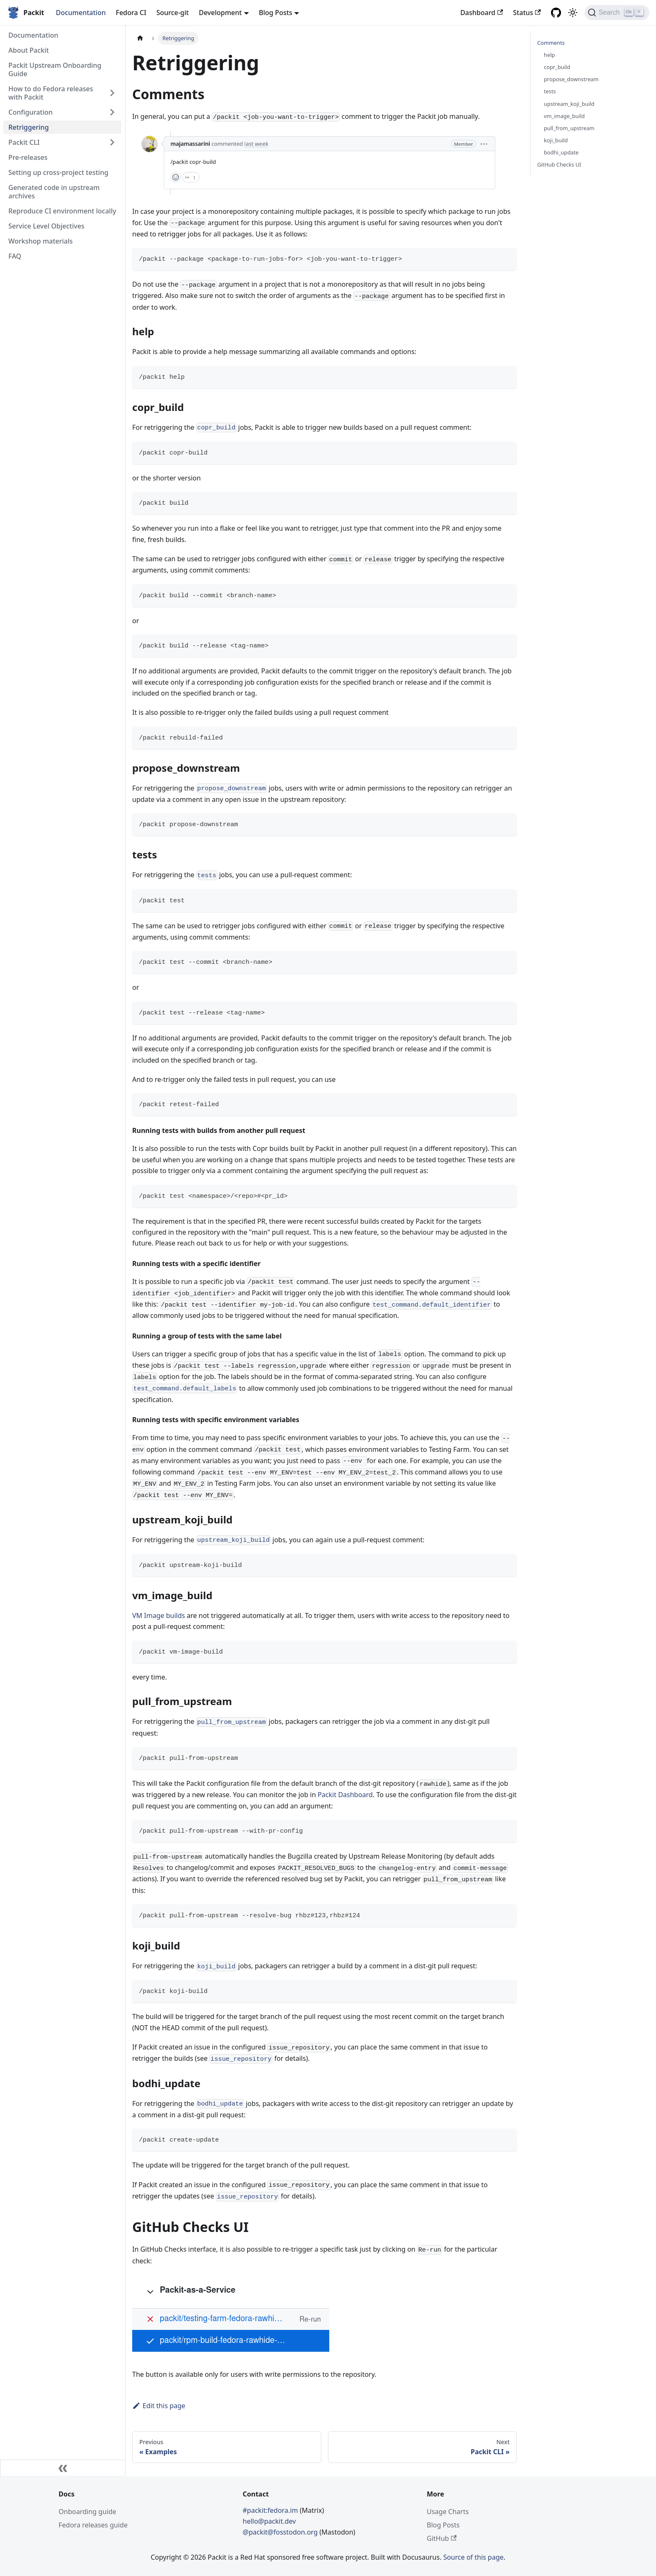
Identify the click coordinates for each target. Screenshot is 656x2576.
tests (550, 91)
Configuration (30, 112)
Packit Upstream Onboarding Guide (54, 69)
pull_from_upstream (569, 128)
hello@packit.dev (269, 2521)
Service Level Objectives (46, 226)
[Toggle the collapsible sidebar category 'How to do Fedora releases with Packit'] (112, 93)
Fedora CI (131, 12)
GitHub (441, 2538)
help (549, 55)
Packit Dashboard (345, 1794)
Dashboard (481, 12)
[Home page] (140, 38)
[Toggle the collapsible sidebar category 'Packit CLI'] (112, 142)
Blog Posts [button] (275, 12)
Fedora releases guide (93, 2525)
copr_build (557, 67)
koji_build (556, 140)
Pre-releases (28, 157)
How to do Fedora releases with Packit (50, 93)
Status (527, 12)
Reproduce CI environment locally (62, 211)
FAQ (14, 256)
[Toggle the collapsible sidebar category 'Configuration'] (112, 112)
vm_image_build (564, 116)
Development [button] (220, 12)
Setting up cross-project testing (58, 172)
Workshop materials (40, 241)
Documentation (80, 12)
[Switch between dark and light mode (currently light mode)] (572, 12)
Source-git (172, 12)
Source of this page (473, 2557)
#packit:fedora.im (271, 2510)
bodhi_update (561, 152)
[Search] (616, 12)
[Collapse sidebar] (63, 2468)
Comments (551, 42)
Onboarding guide (87, 2511)
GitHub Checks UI (559, 164)
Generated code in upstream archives (54, 191)
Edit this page (158, 2405)
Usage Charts (448, 2511)
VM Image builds (158, 1615)
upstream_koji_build (569, 104)
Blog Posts (443, 2525)
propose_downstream (571, 79)
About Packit (28, 50)
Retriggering (28, 127)
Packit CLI (24, 142)
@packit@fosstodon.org (281, 2532)
